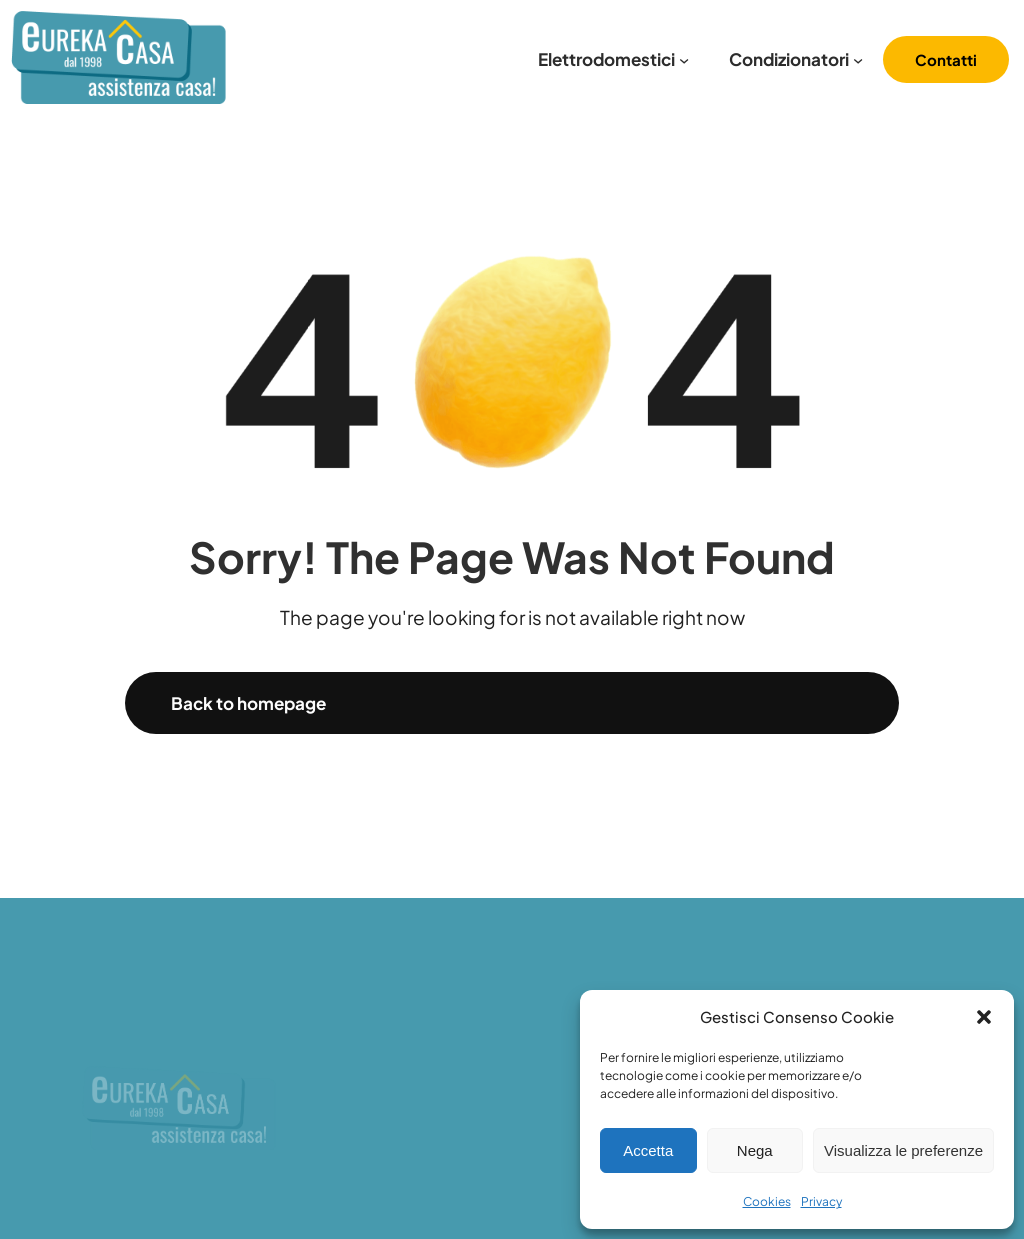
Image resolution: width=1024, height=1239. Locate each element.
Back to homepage (248, 703)
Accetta (648, 1150)
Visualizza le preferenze (903, 1150)
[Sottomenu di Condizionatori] (858, 60)
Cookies (767, 1201)
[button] (984, 1017)
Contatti (946, 59)
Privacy (821, 1201)
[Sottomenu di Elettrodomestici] (684, 60)
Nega (755, 1150)
